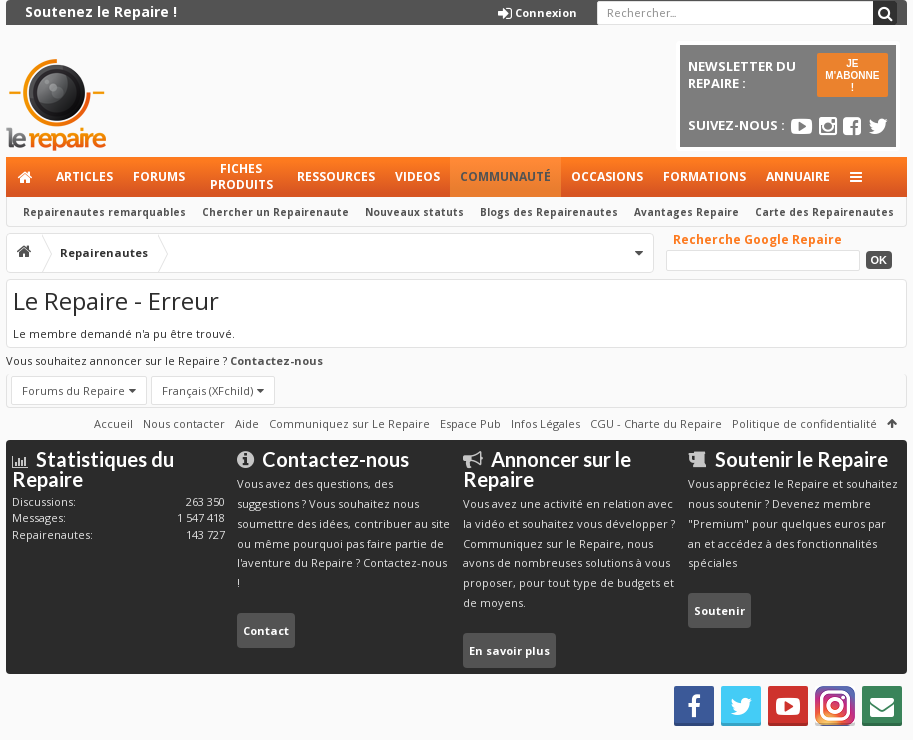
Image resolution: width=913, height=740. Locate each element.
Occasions (607, 176)
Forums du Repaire (73, 390)
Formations (704, 176)
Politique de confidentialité (804, 423)
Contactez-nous (276, 360)
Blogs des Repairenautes (549, 212)
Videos (417, 176)
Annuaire (798, 176)
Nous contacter (184, 423)
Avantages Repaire (686, 212)
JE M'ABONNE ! (852, 75)
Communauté (505, 176)
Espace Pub (470, 423)
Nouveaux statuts (414, 212)
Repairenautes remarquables (104, 212)
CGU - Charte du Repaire (656, 423)
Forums (159, 176)
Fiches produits (241, 176)
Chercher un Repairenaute (275, 212)
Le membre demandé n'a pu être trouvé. (124, 333)
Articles (84, 176)
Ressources (336, 176)
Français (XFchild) (207, 390)
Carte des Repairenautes (824, 212)
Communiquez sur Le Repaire (349, 423)
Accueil (26, 177)
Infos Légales (545, 423)
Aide (247, 423)
